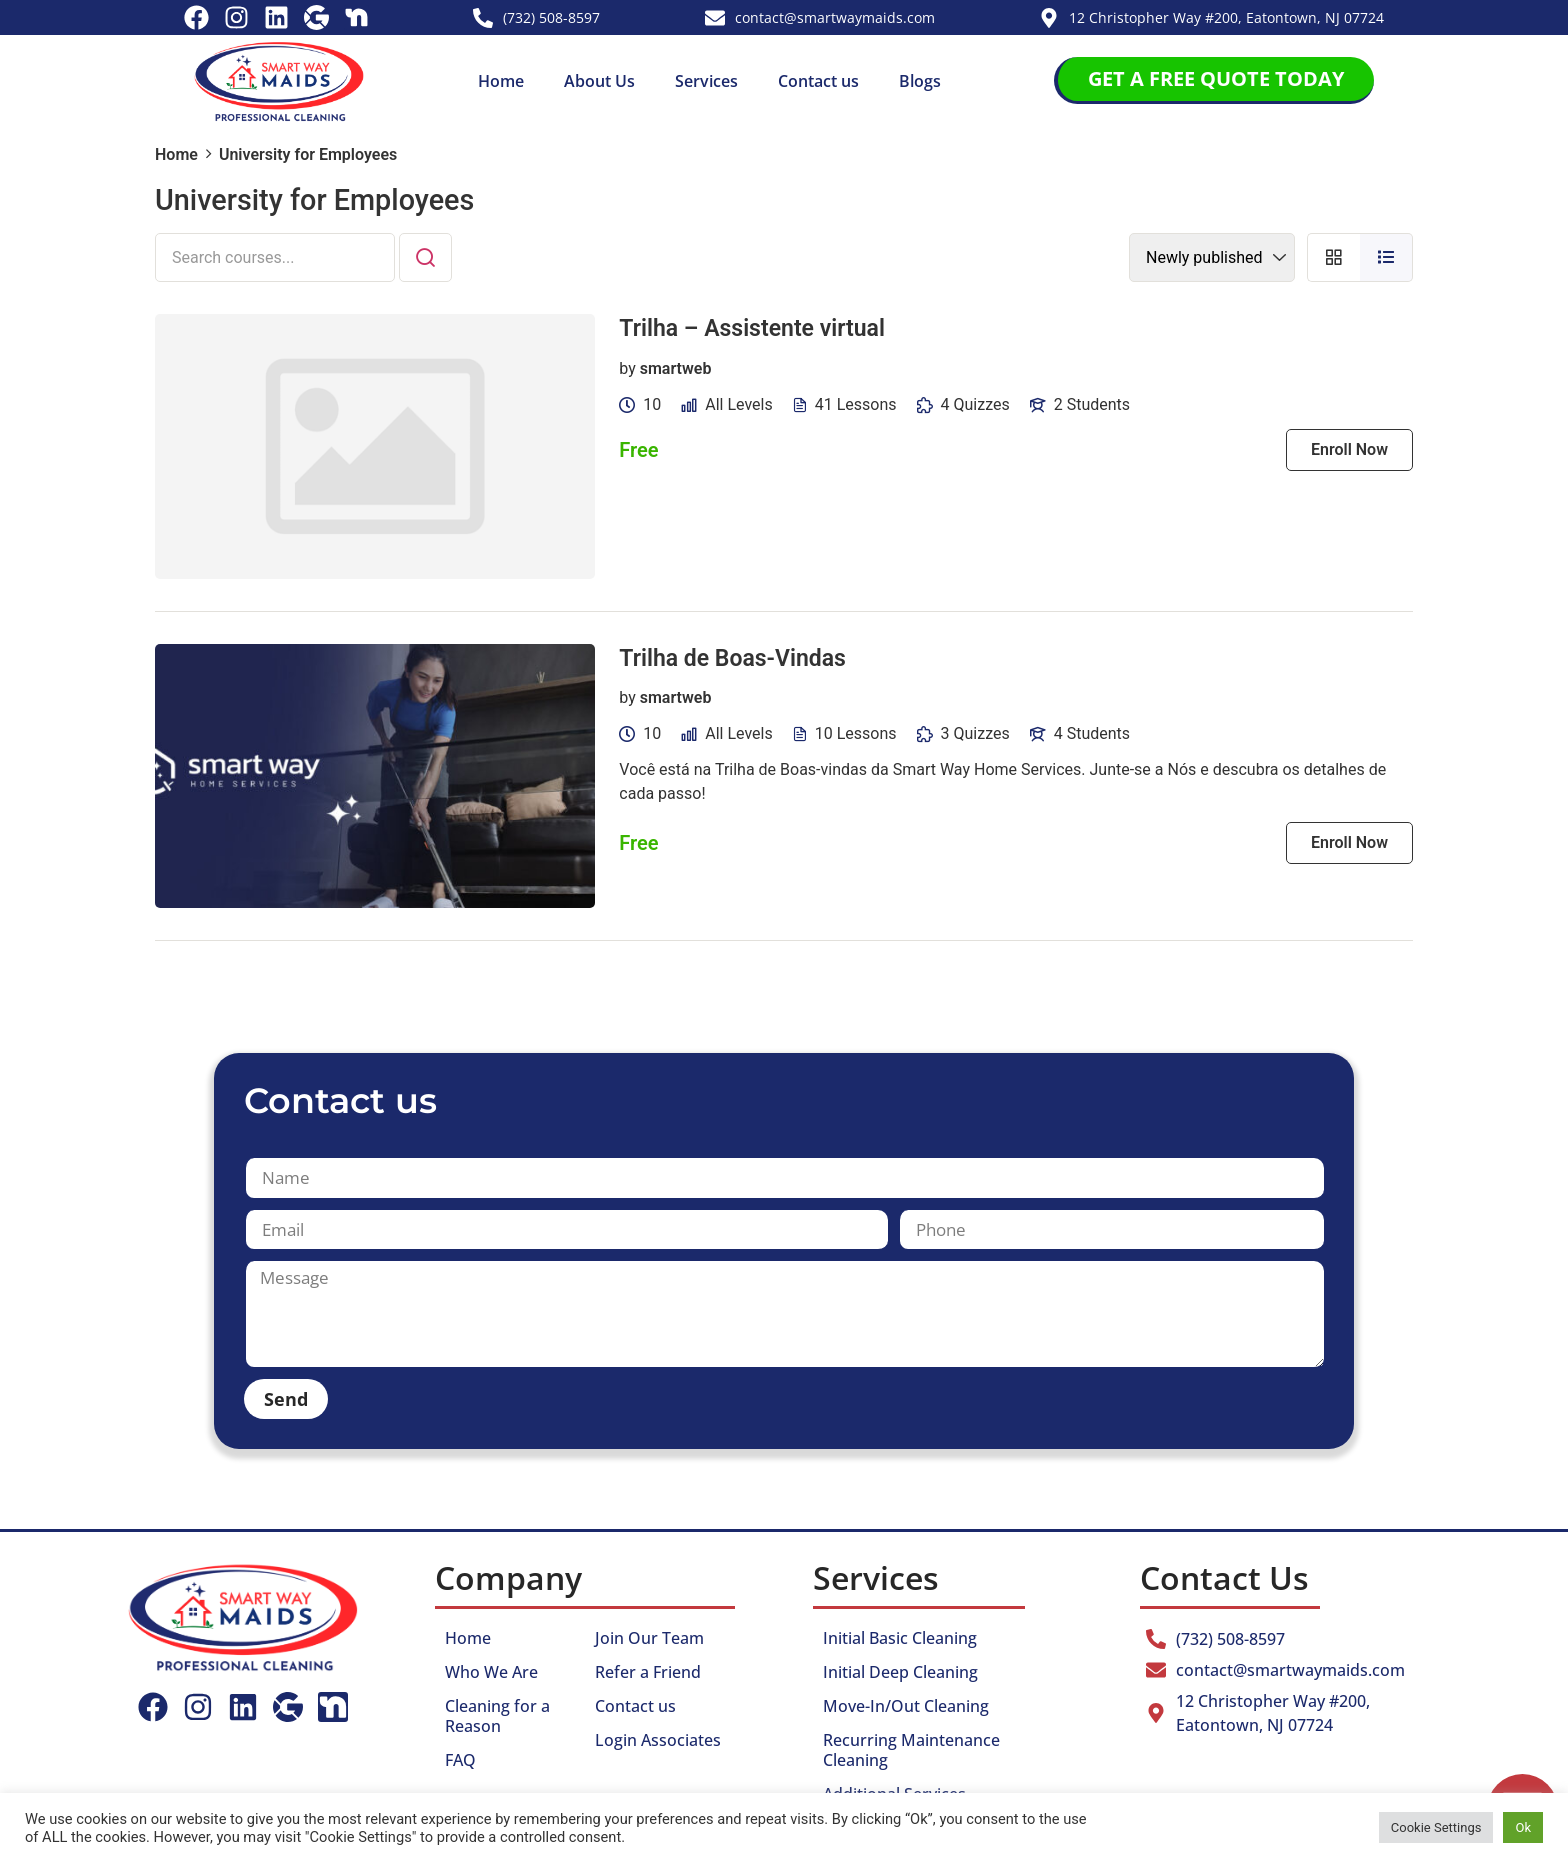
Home (501, 81)
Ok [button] (1523, 1827)
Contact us (818, 81)
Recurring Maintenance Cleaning (911, 1750)
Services (706, 81)
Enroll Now (1349, 449)
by (627, 368)
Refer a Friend (648, 1672)
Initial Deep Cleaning (900, 1672)
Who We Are (491, 1672)
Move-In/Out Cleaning (906, 1706)
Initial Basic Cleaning (900, 1638)
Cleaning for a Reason (497, 1716)
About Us (599, 81)
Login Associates (658, 1740)
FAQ (460, 1760)
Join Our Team (649, 1638)
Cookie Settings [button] (1436, 1827)
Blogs (920, 81)
